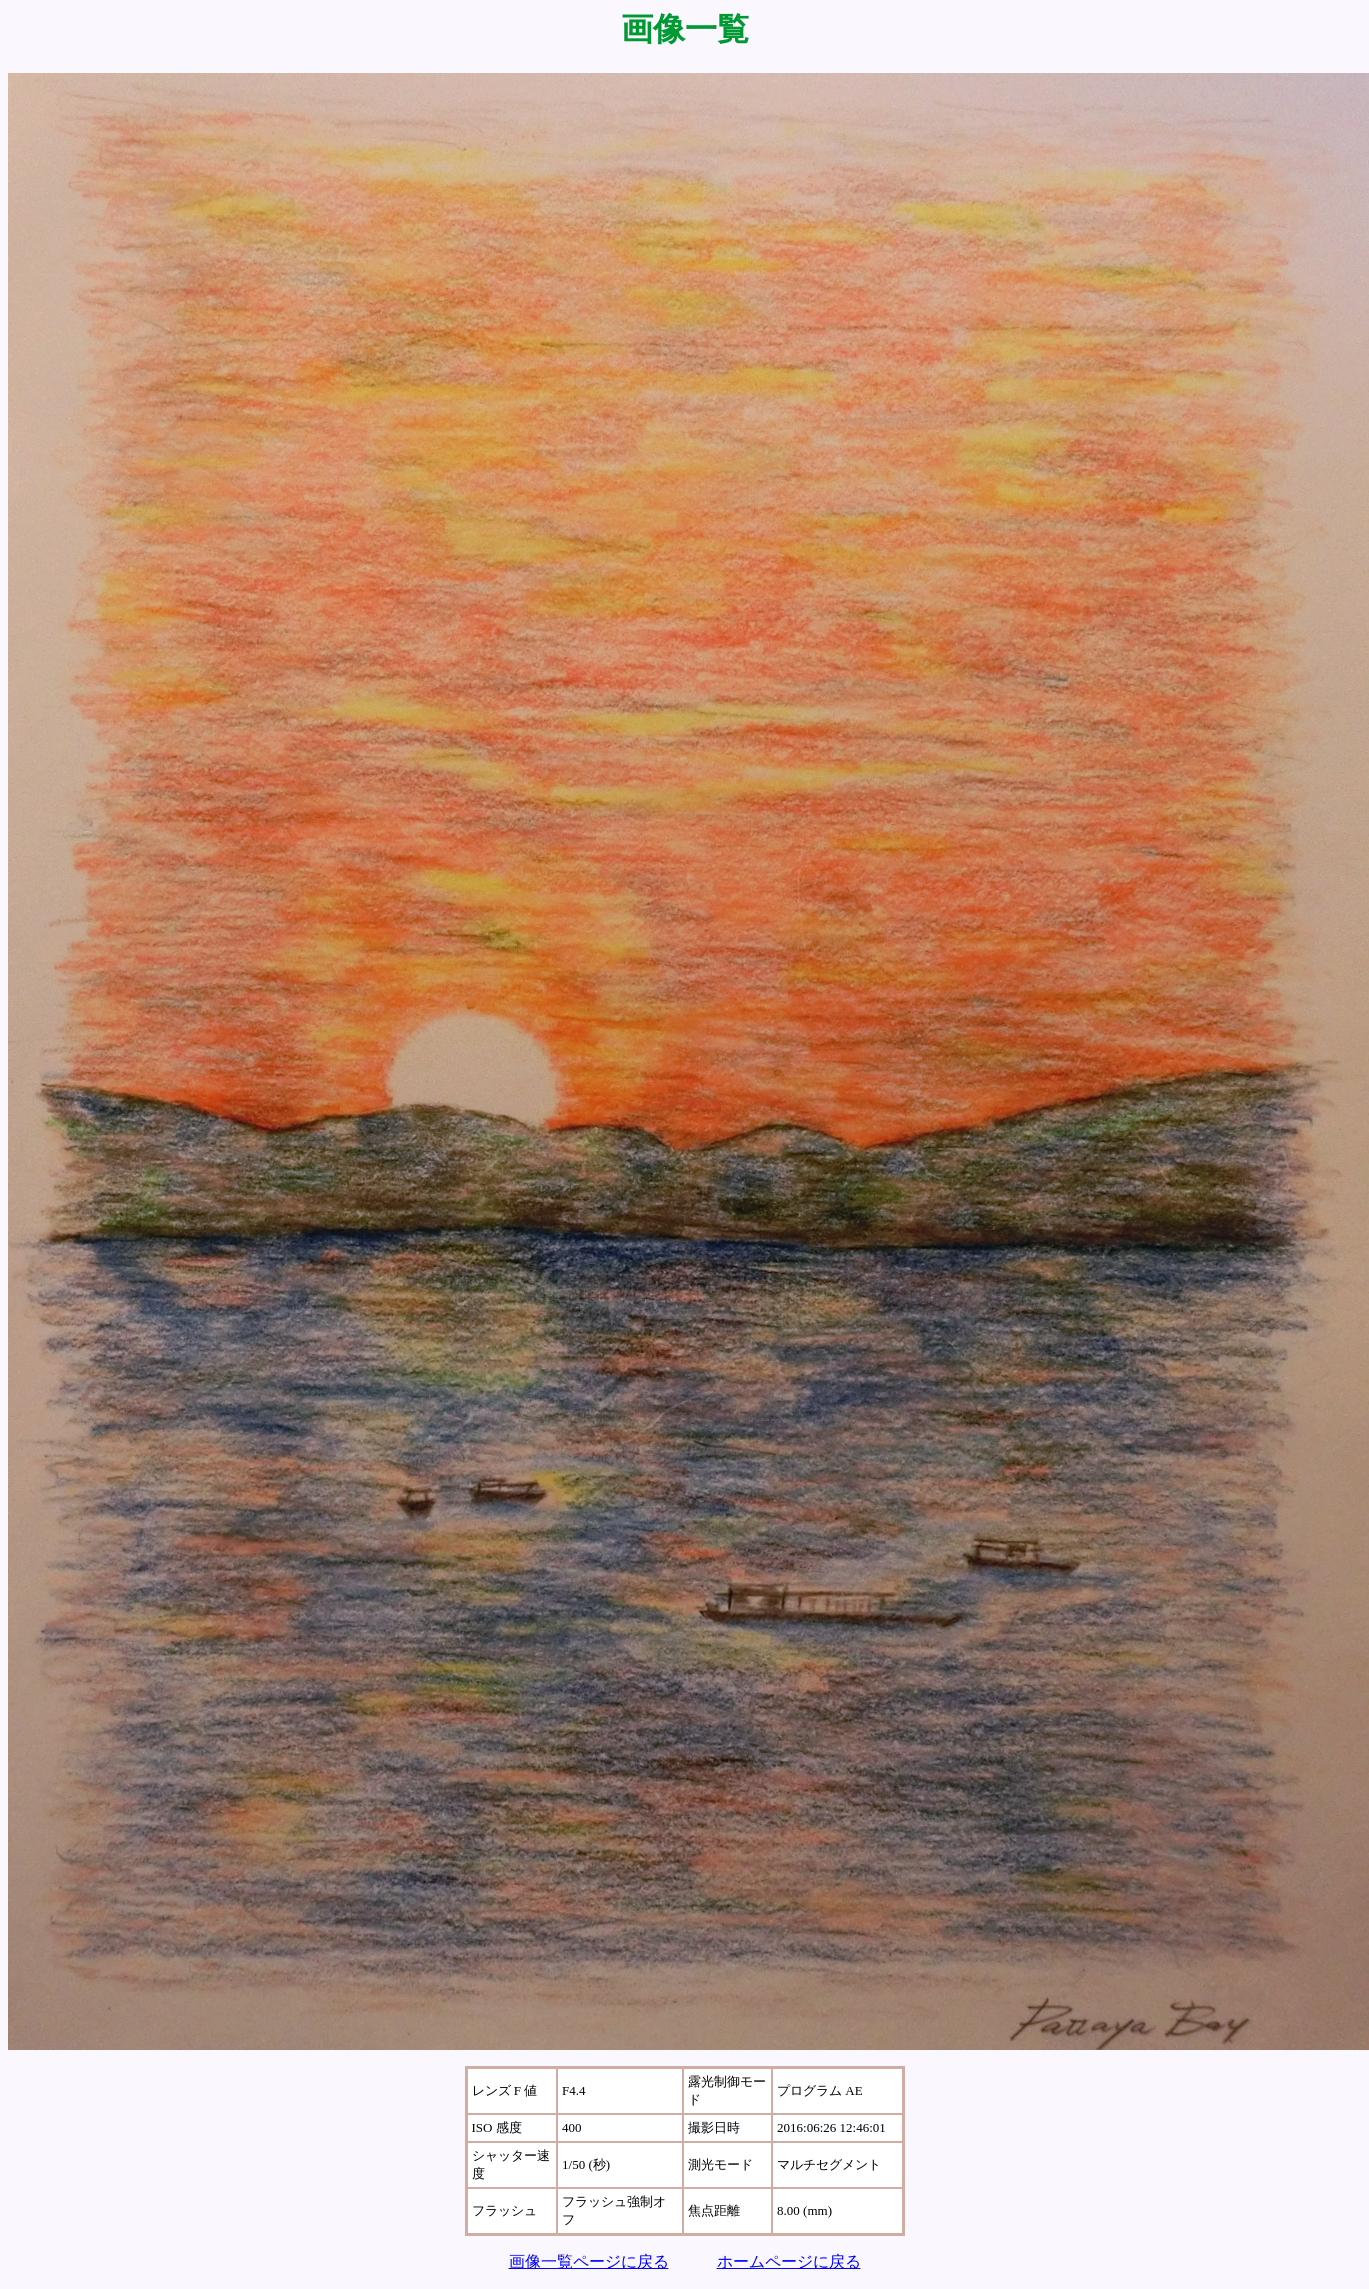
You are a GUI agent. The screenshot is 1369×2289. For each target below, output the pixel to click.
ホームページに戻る (789, 2261)
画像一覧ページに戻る (589, 2261)
